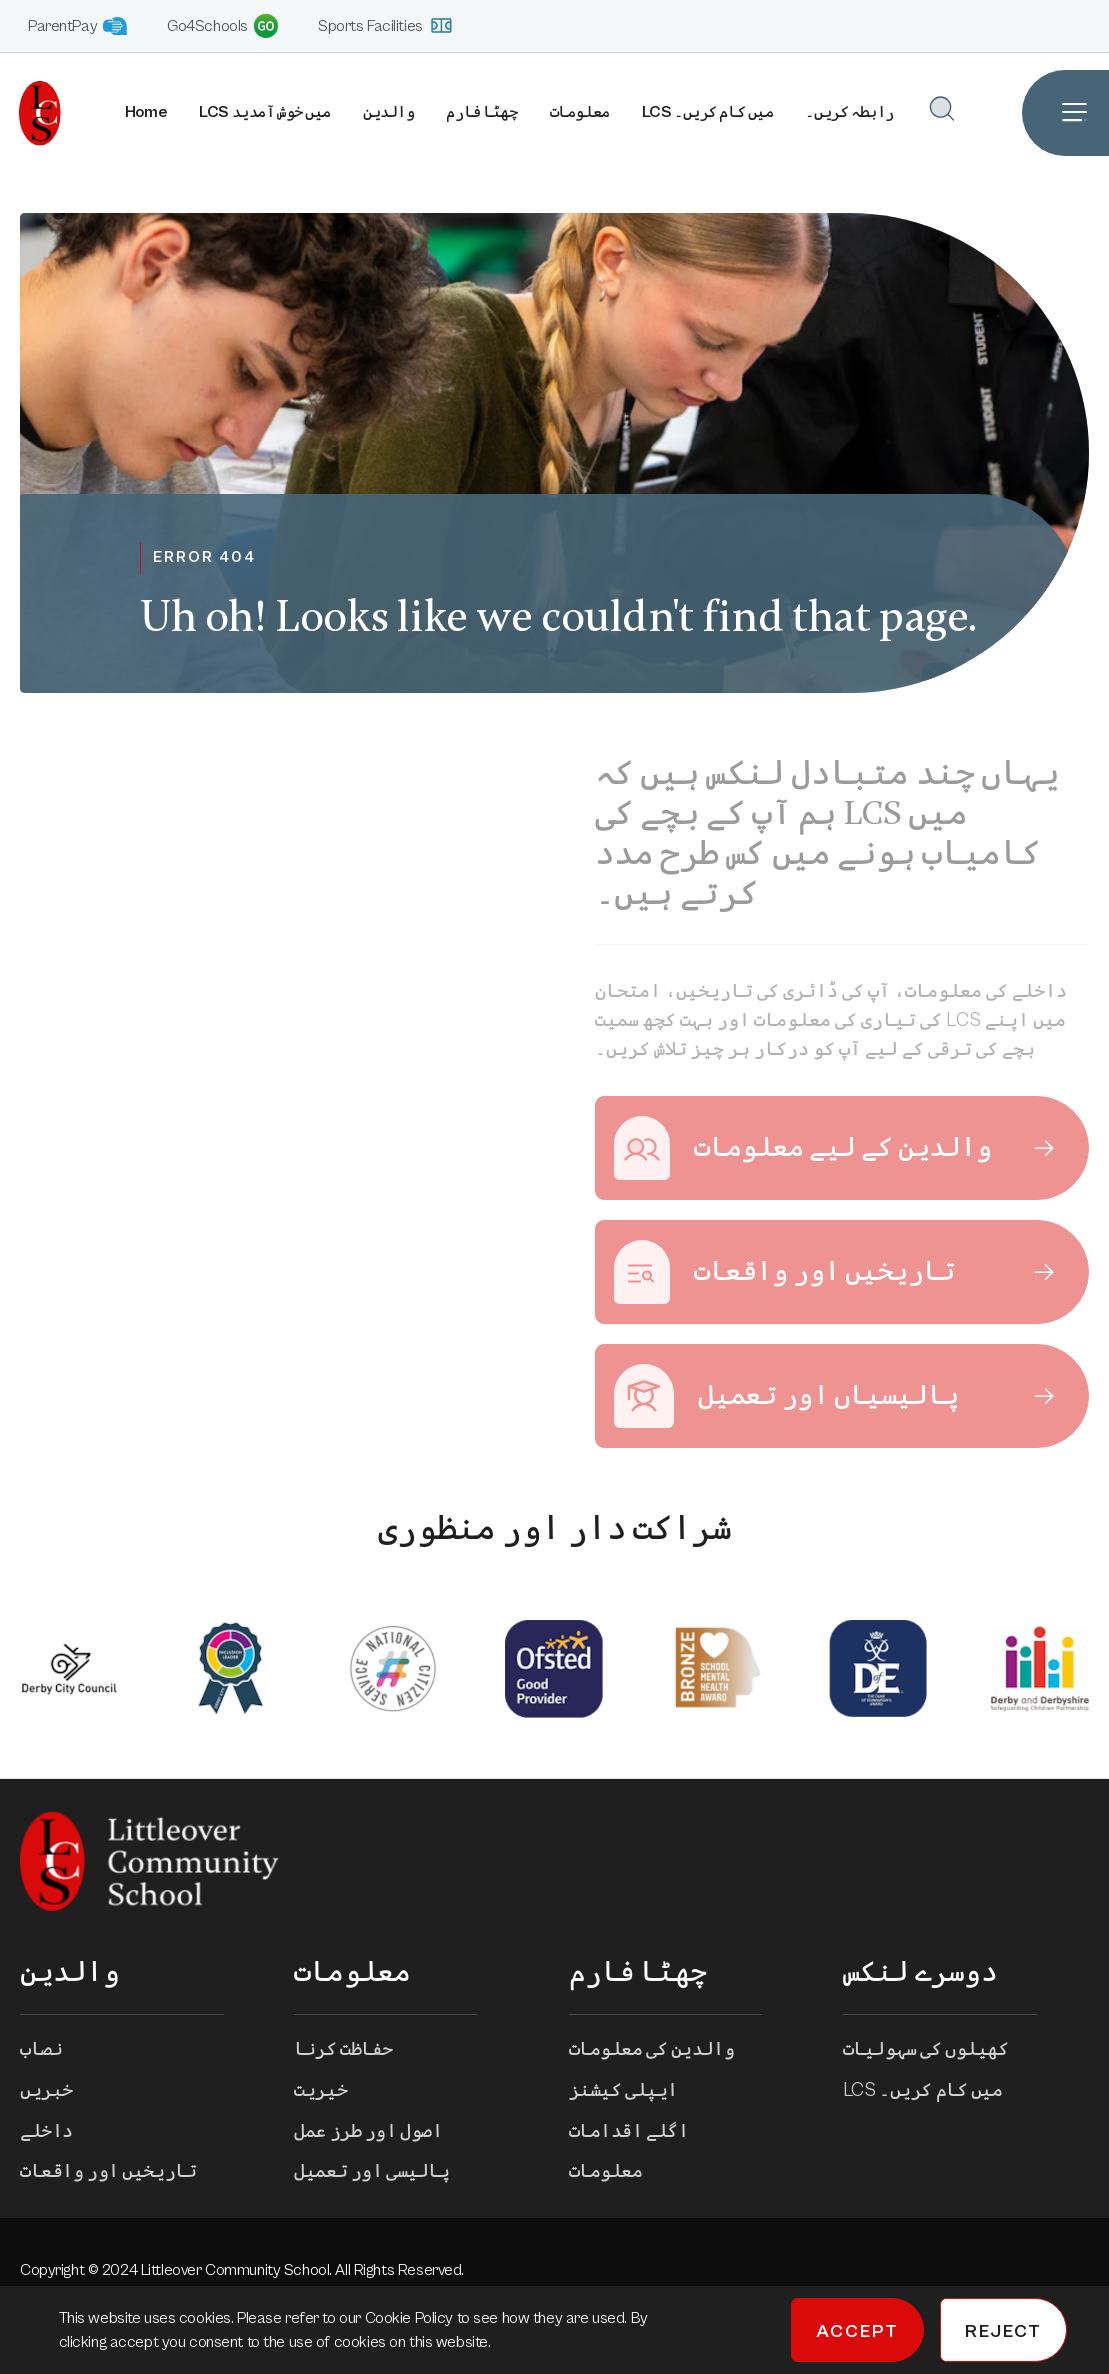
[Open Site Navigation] (1065, 113)
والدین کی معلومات (666, 2056)
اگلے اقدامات (643, 2138)
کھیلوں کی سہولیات (940, 2056)
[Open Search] (941, 108)
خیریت (334, 2097)
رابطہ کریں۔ (849, 112)
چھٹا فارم (481, 112)
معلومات (579, 112)
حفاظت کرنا (357, 2056)
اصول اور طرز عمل (382, 2138)
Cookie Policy (411, 2318)
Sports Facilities (385, 25)
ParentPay (77, 26)
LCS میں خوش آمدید (264, 112)
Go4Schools (222, 26)
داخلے (60, 2138)
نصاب (55, 2056)
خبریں (60, 2097)
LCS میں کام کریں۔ (707, 112)
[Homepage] (30, 113)
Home (145, 112)
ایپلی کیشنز (637, 2097)
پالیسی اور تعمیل (385, 2179)
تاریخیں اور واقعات (122, 2179)
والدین (387, 112)
